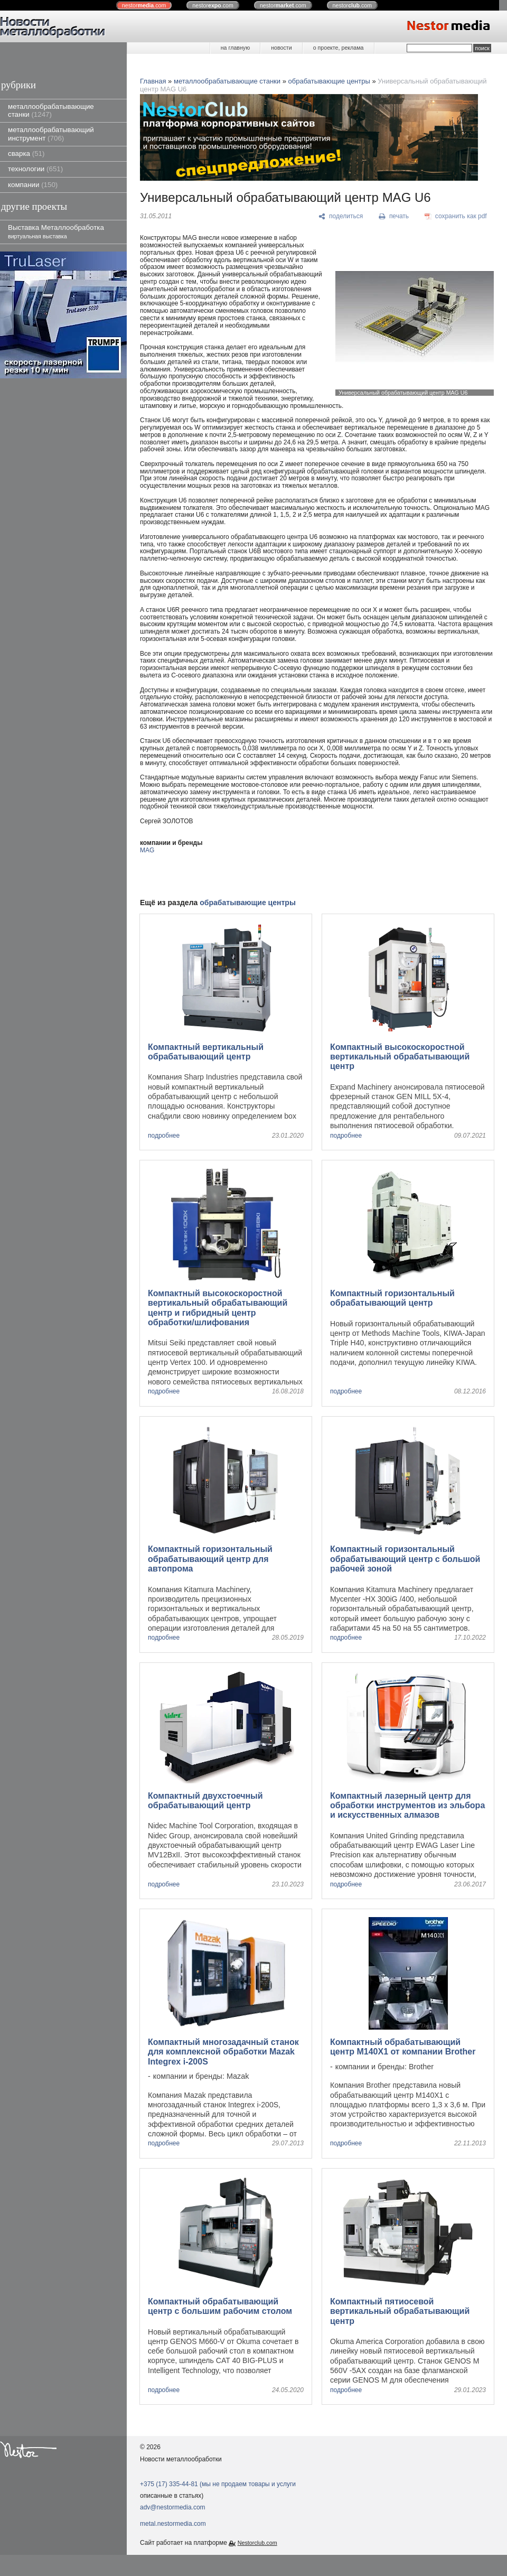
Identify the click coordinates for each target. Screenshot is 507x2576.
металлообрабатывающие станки (51, 110)
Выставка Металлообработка (56, 231)
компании (33, 185)
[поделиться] (341, 217)
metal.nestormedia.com (173, 2523)
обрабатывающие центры (329, 81)
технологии (35, 169)
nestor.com (144, 5)
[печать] (394, 217)
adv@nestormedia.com (172, 2507)
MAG (147, 850)
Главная (153, 81)
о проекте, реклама (338, 47)
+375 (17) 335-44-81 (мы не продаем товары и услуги (218, 2484)
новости (281, 47)
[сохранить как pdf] (456, 217)
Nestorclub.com (257, 2543)
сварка (26, 153)
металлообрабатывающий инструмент (51, 134)
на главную (235, 47)
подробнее (164, 1135)
